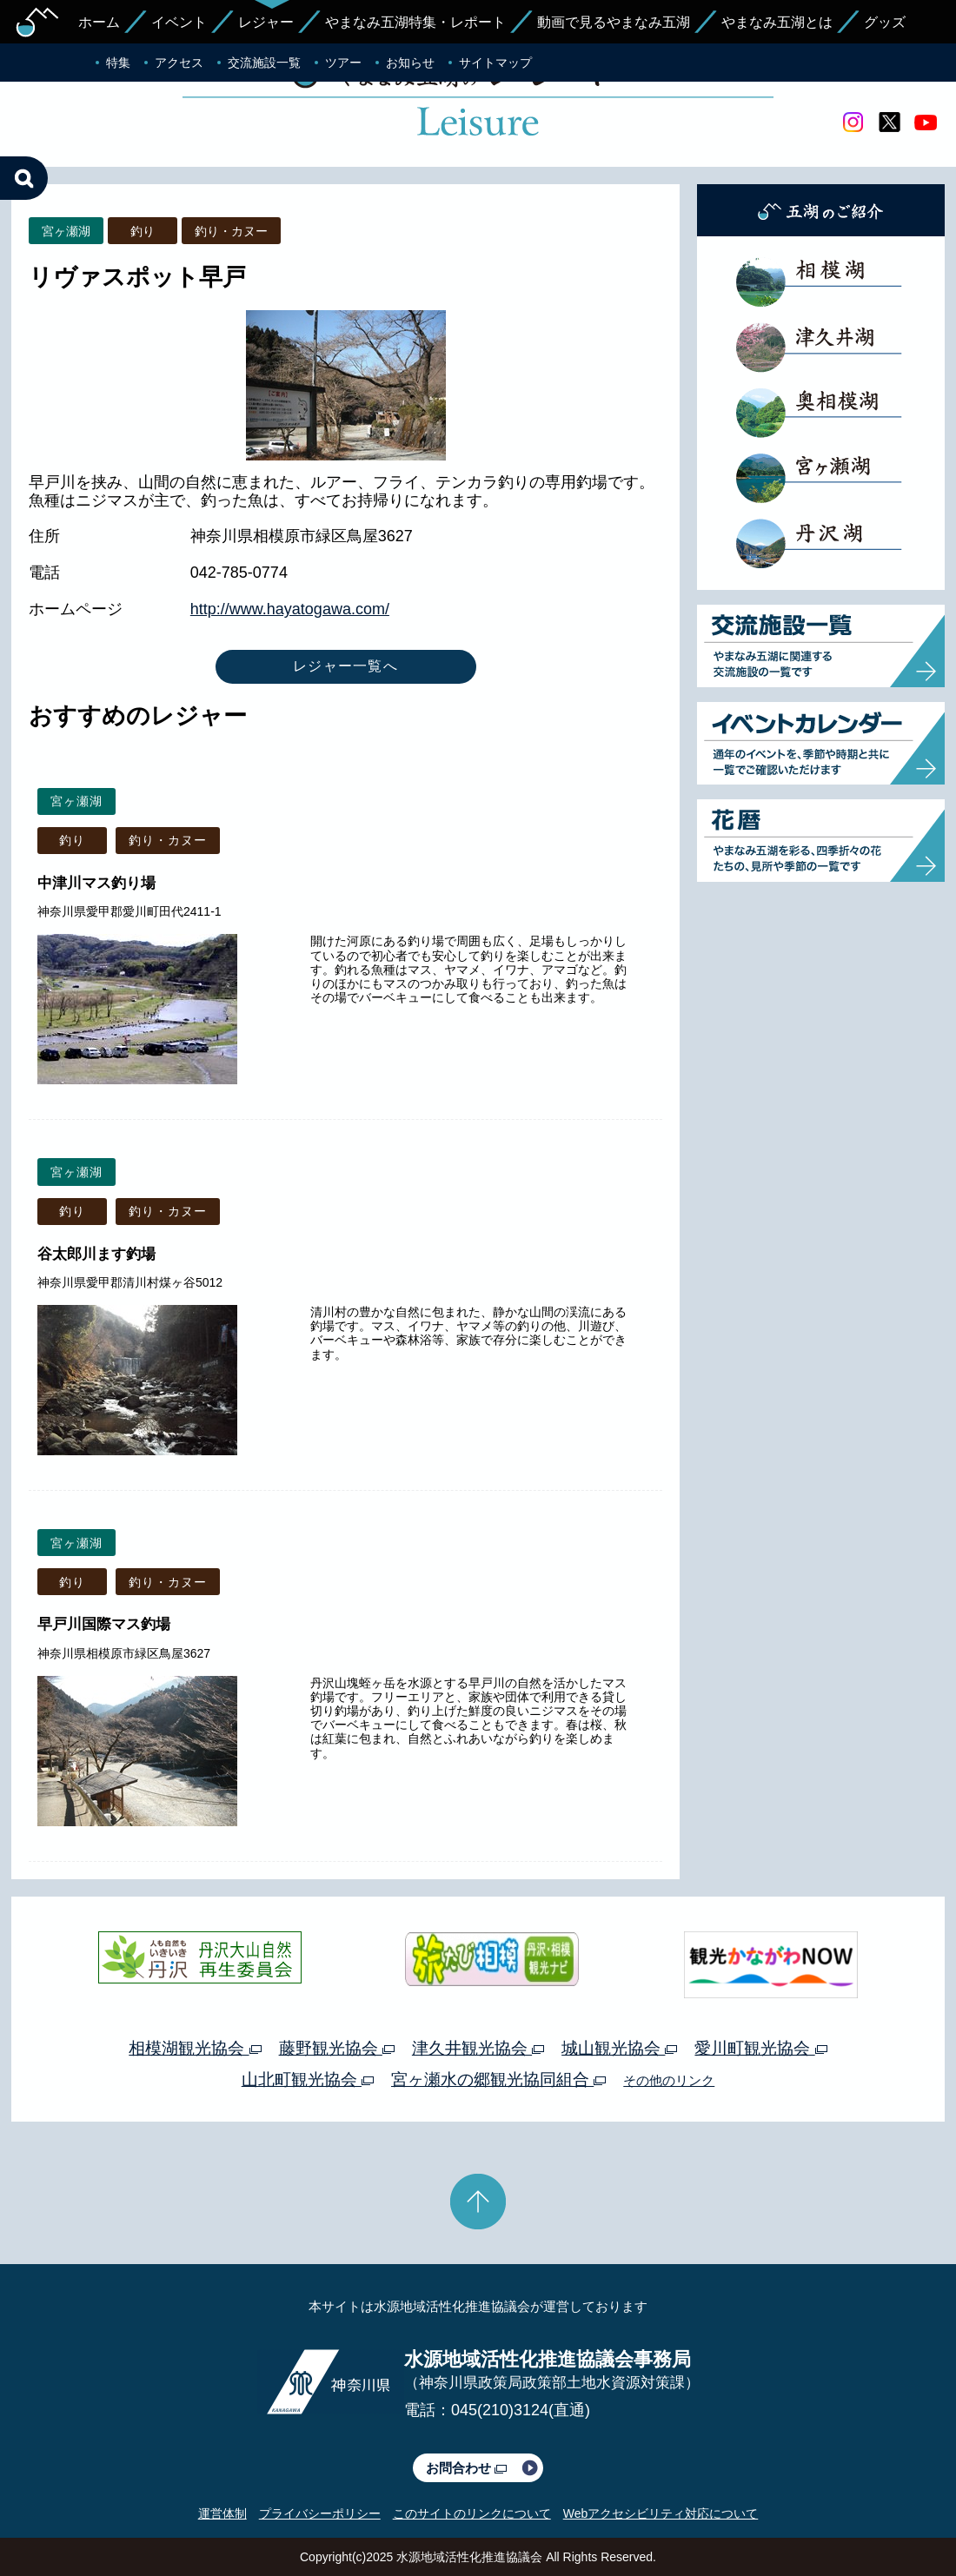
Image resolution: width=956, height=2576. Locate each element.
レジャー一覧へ (345, 666)
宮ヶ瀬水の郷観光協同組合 (498, 2079)
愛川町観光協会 (760, 2048)
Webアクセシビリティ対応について (661, 2513)
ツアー (343, 63)
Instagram (852, 122)
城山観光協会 (619, 2048)
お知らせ (410, 63)
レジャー (266, 22)
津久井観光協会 (478, 2048)
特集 (118, 63)
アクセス (179, 63)
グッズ (885, 22)
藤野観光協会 (337, 2048)
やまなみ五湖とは (777, 22)
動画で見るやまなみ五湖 (613, 22)
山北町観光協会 (308, 2079)
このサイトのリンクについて (472, 2513)
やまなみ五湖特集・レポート (415, 22)
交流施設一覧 (264, 63)
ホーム (99, 22)
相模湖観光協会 (195, 2048)
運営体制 (222, 2513)
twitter (889, 122)
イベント (179, 22)
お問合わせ (466, 2467)
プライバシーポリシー (320, 2513)
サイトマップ (495, 63)
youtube (925, 122)
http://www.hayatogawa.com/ (289, 609)
